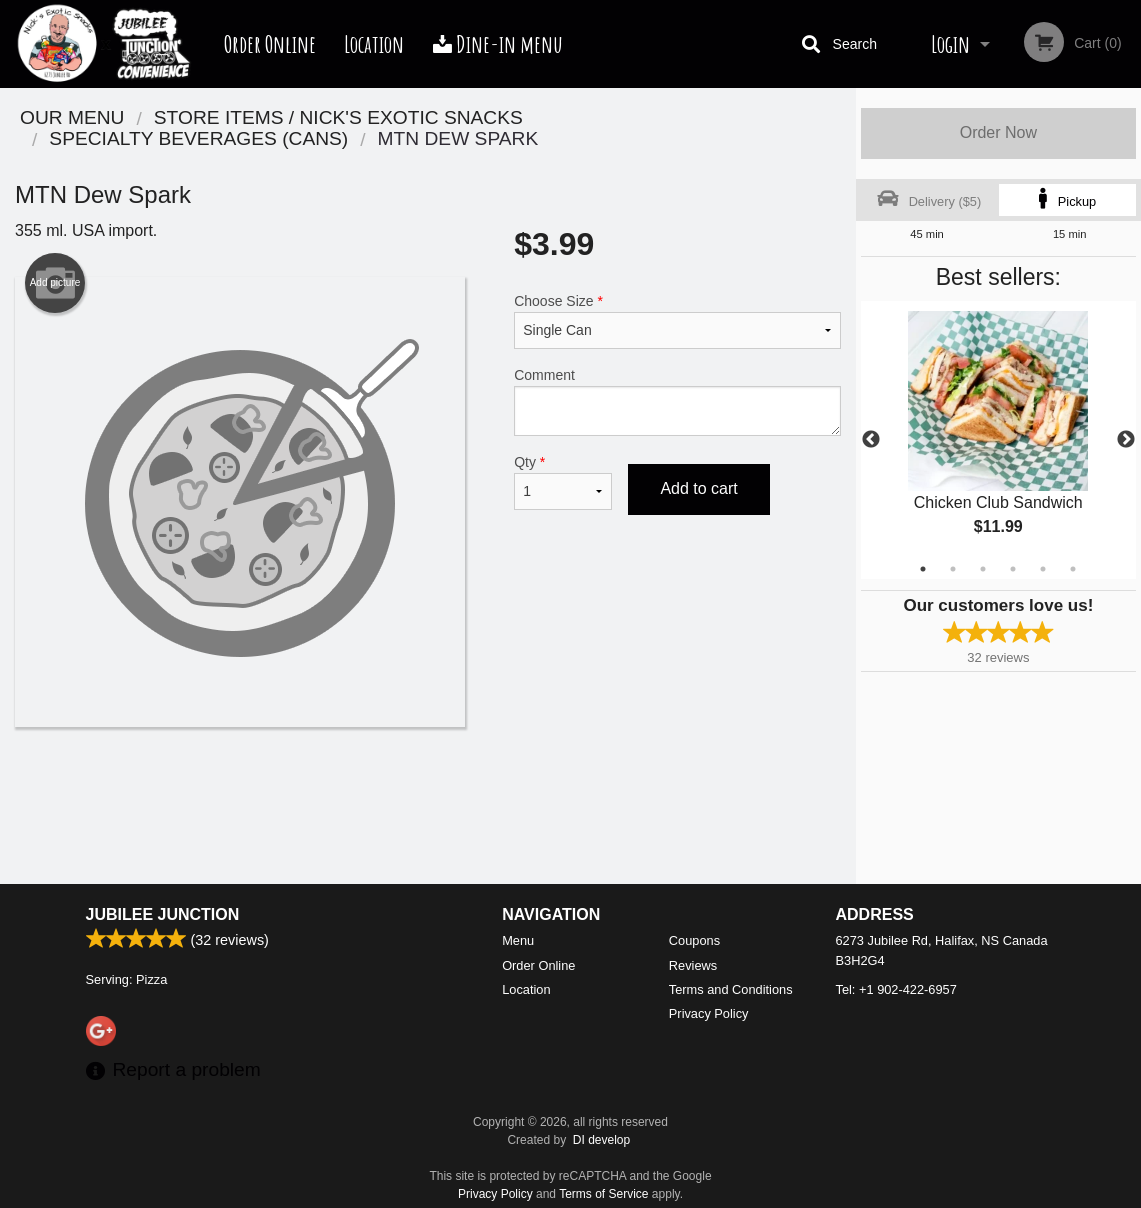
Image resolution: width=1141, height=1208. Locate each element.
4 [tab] (1013, 569)
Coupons (694, 940)
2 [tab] (953, 569)
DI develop (601, 1140)
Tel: (896, 989)
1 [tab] (923, 569)
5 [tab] (1043, 569)
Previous (871, 440)
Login (950, 44)
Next (1126, 440)
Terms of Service (603, 1194)
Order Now (998, 132)
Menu (518, 940)
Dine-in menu (498, 44)
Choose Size (677, 321)
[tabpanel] (998, 440)
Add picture (55, 283)
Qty (563, 482)
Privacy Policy (709, 1013)
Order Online (270, 44)
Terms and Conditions (731, 989)
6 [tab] (1073, 569)
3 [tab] (983, 569)
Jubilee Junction (163, 914)
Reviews (693, 965)
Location (374, 44)
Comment (677, 401)
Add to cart (698, 488)
